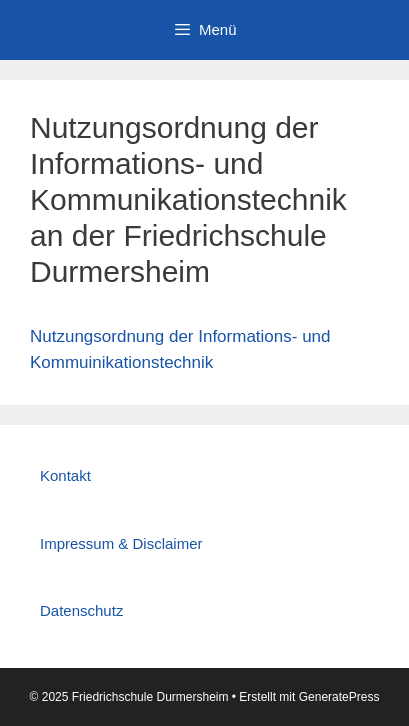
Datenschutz (81, 610)
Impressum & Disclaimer (121, 543)
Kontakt (65, 475)
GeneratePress (339, 697)
